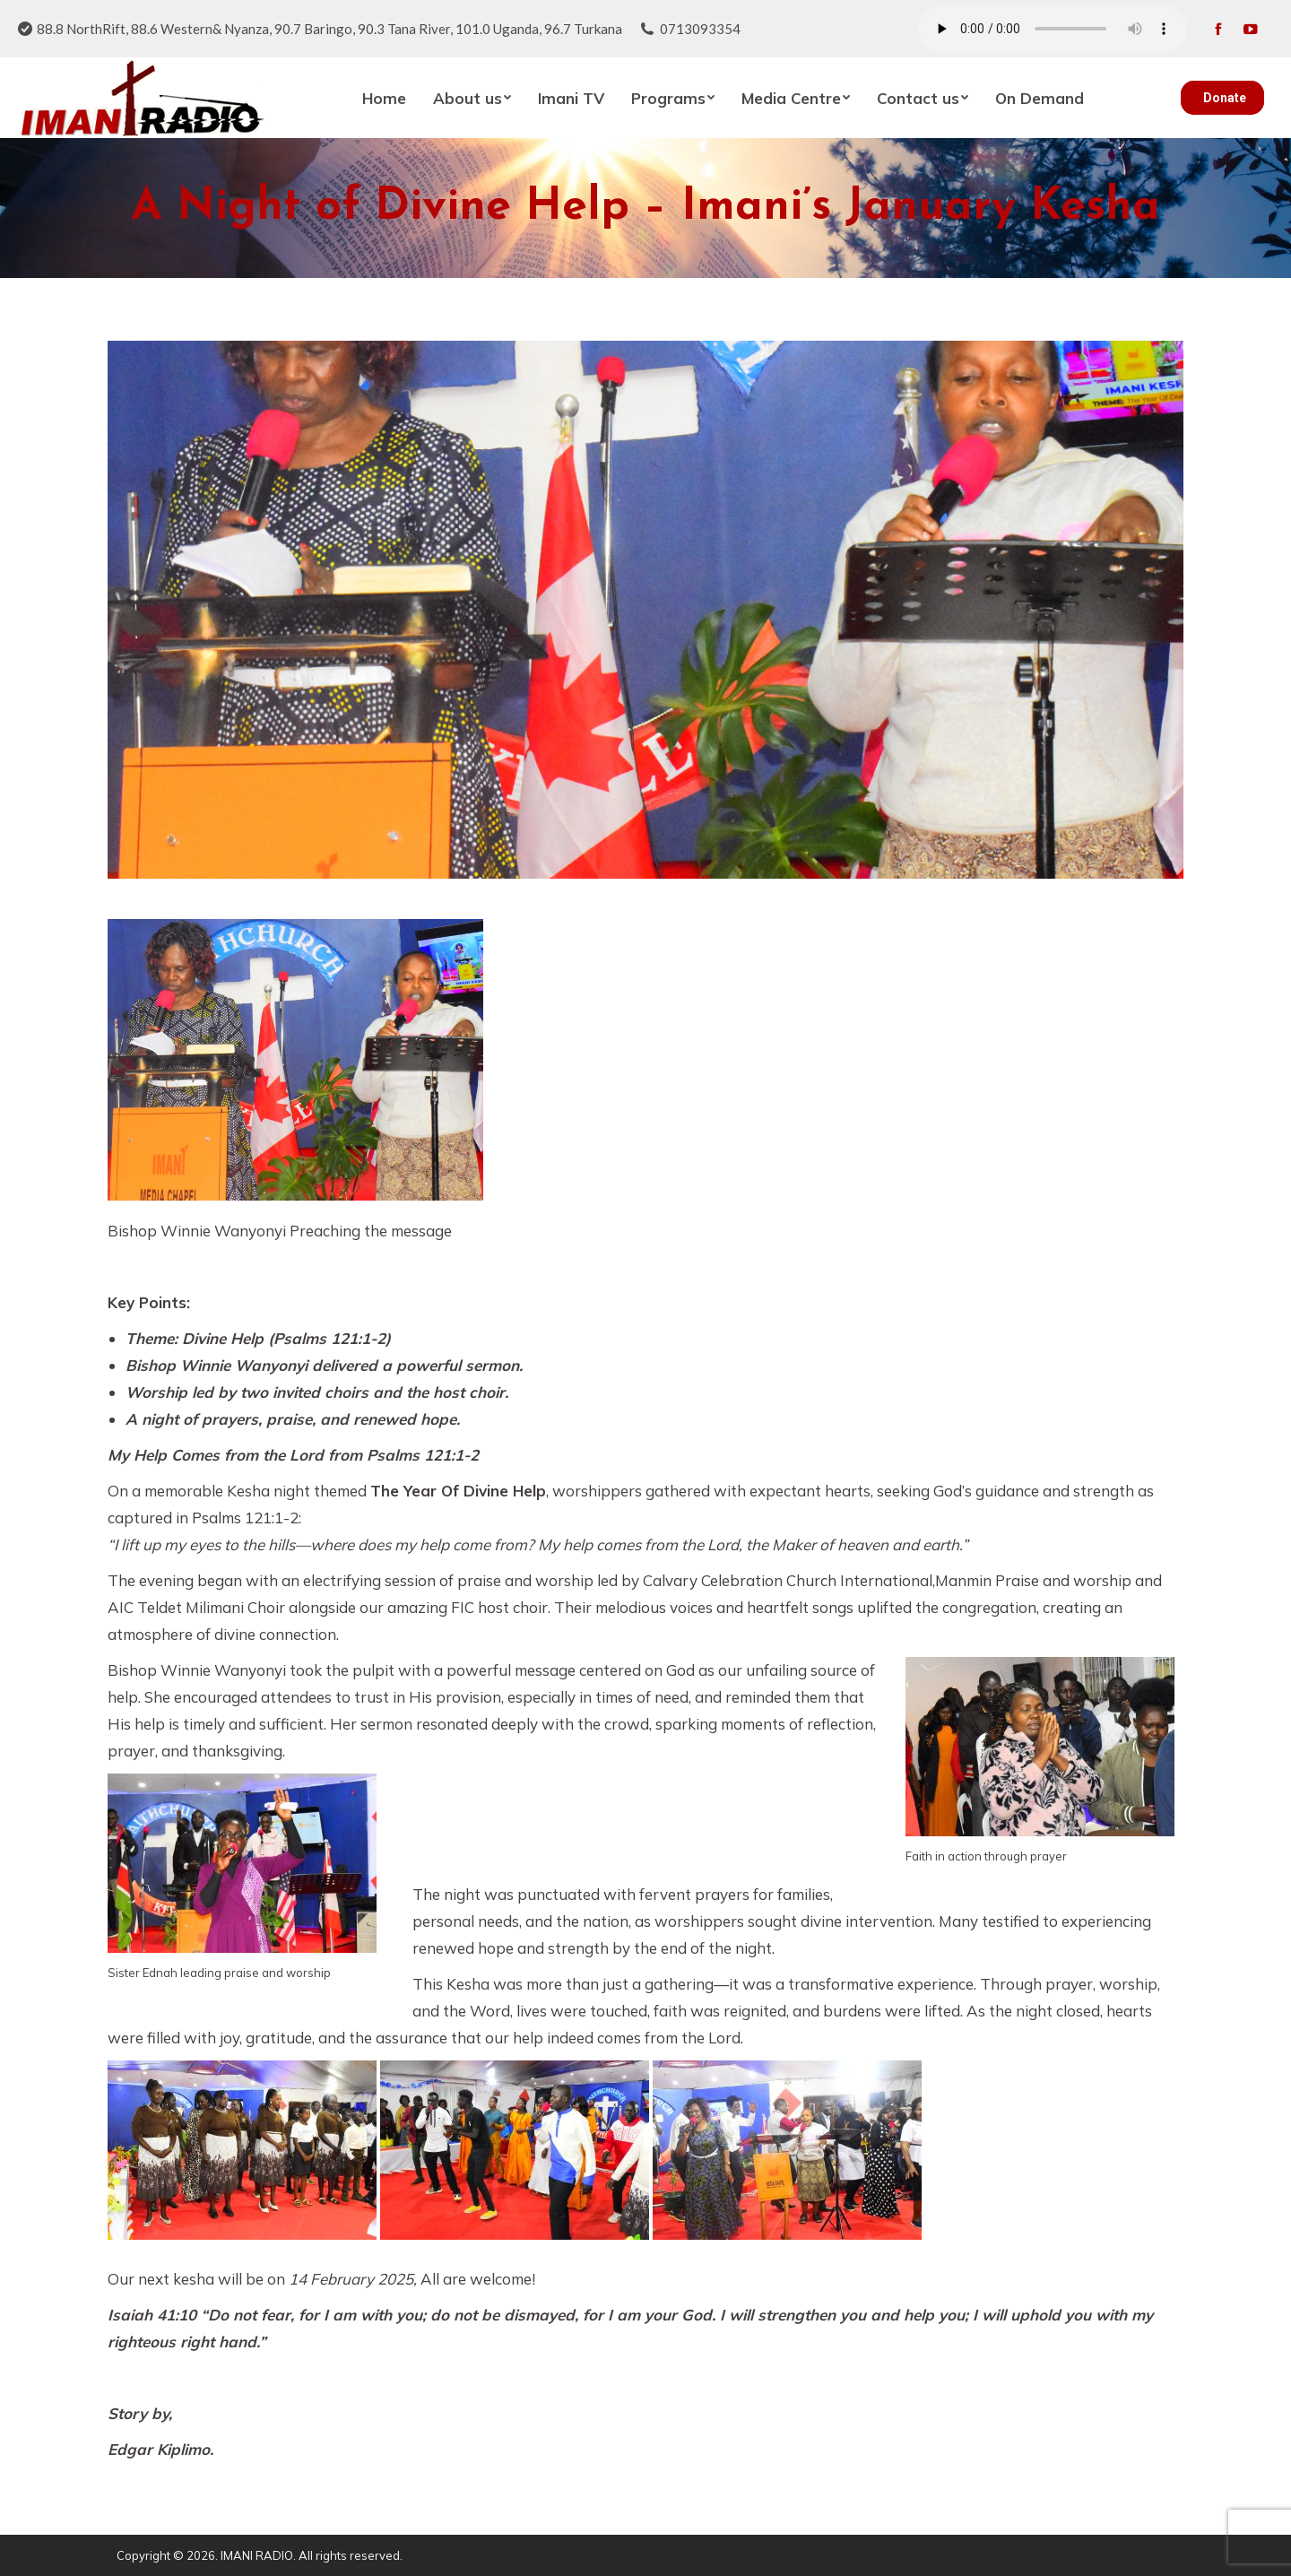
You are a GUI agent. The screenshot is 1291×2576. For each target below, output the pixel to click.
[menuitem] (384, 97)
